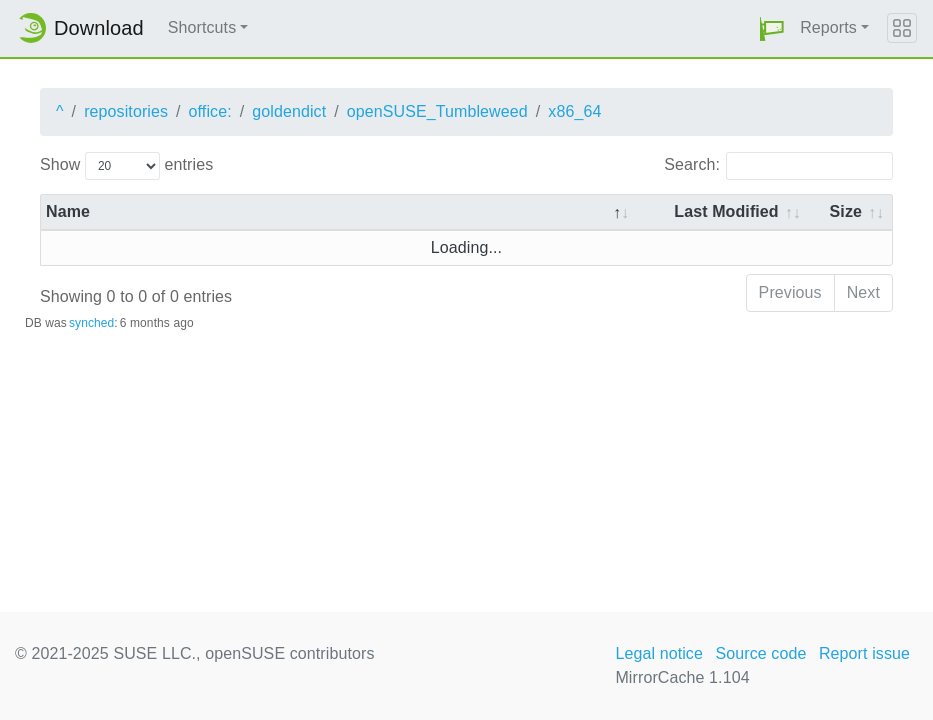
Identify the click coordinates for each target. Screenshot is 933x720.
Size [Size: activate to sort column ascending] (846, 211)
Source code (760, 653)
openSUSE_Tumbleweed (437, 111)
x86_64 (574, 111)
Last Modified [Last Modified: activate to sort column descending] (726, 211)
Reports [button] (828, 27)
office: (210, 111)
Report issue (864, 653)
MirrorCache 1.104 (682, 677)
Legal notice (659, 653)
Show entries (126, 166)
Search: (778, 166)
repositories (126, 111)
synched (91, 323)
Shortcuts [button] (202, 27)
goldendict (289, 111)
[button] (772, 28)
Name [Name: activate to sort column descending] (68, 211)
